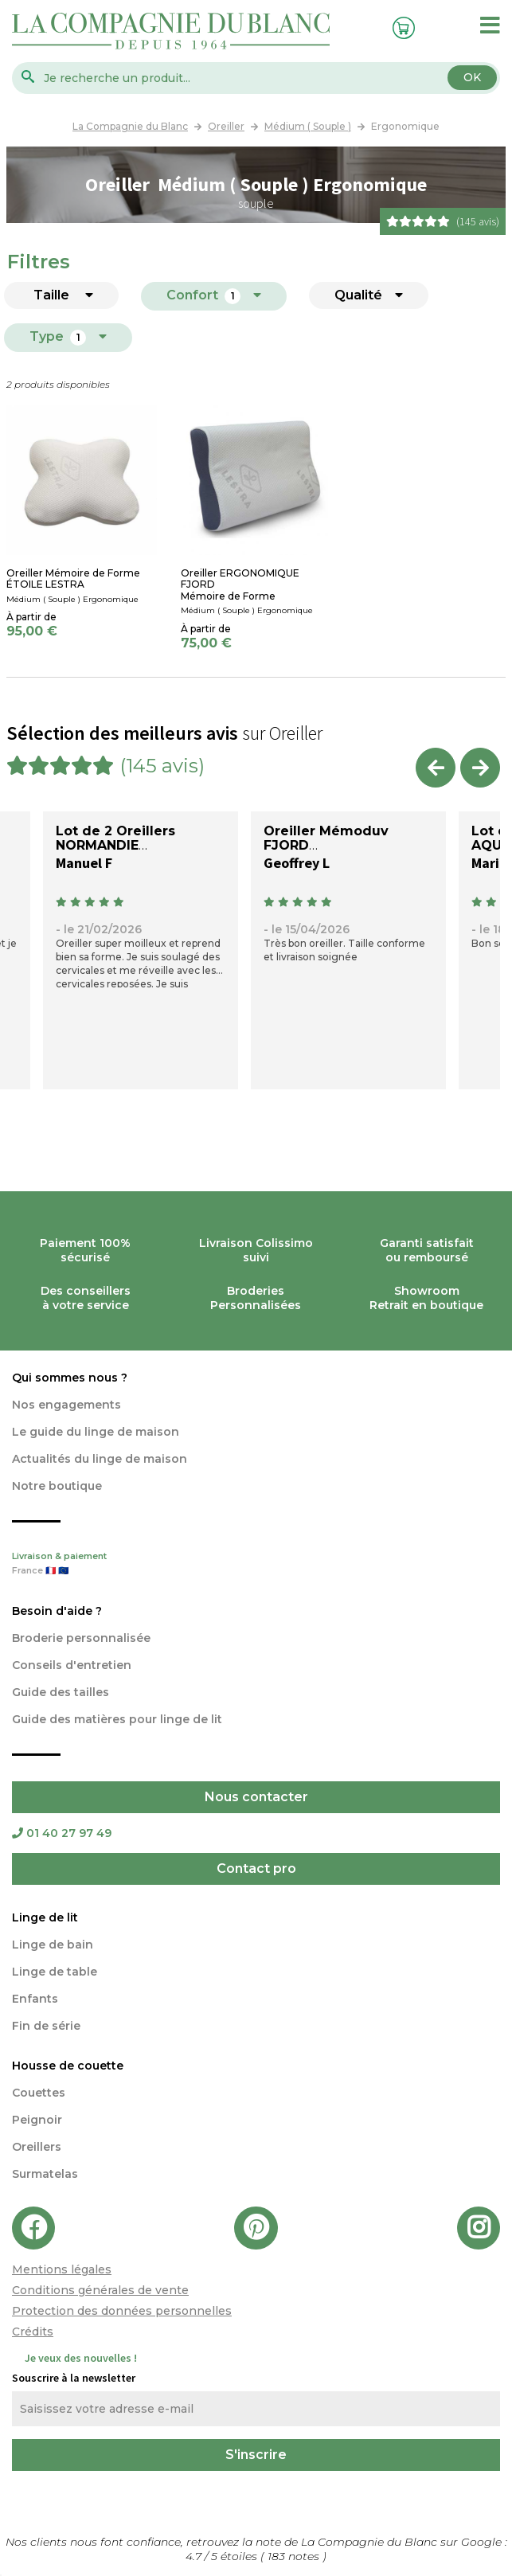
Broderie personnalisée (81, 1638)
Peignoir (37, 2120)
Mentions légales (61, 2269)
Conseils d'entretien (71, 1665)
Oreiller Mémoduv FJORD (326, 838)
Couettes (38, 2092)
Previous (435, 768)
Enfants (35, 1999)
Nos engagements (66, 1404)
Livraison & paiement (256, 1564)
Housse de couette (67, 2065)
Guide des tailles (60, 1692)
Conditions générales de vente (100, 2290)
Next (480, 768)
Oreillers (36, 2147)
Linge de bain (52, 1944)
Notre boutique (57, 1486)
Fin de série (46, 2026)
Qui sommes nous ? (69, 1377)
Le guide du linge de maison (95, 1432)
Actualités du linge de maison (99, 1459)
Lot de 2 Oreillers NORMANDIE (115, 838)
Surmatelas (45, 2174)
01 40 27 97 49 (61, 1833)
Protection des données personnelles (122, 2311)
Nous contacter (256, 1796)
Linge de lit (45, 1917)
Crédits (32, 2331)
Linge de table (54, 1971)
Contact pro (256, 1868)
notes (295, 2556)
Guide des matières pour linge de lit (117, 1719)
